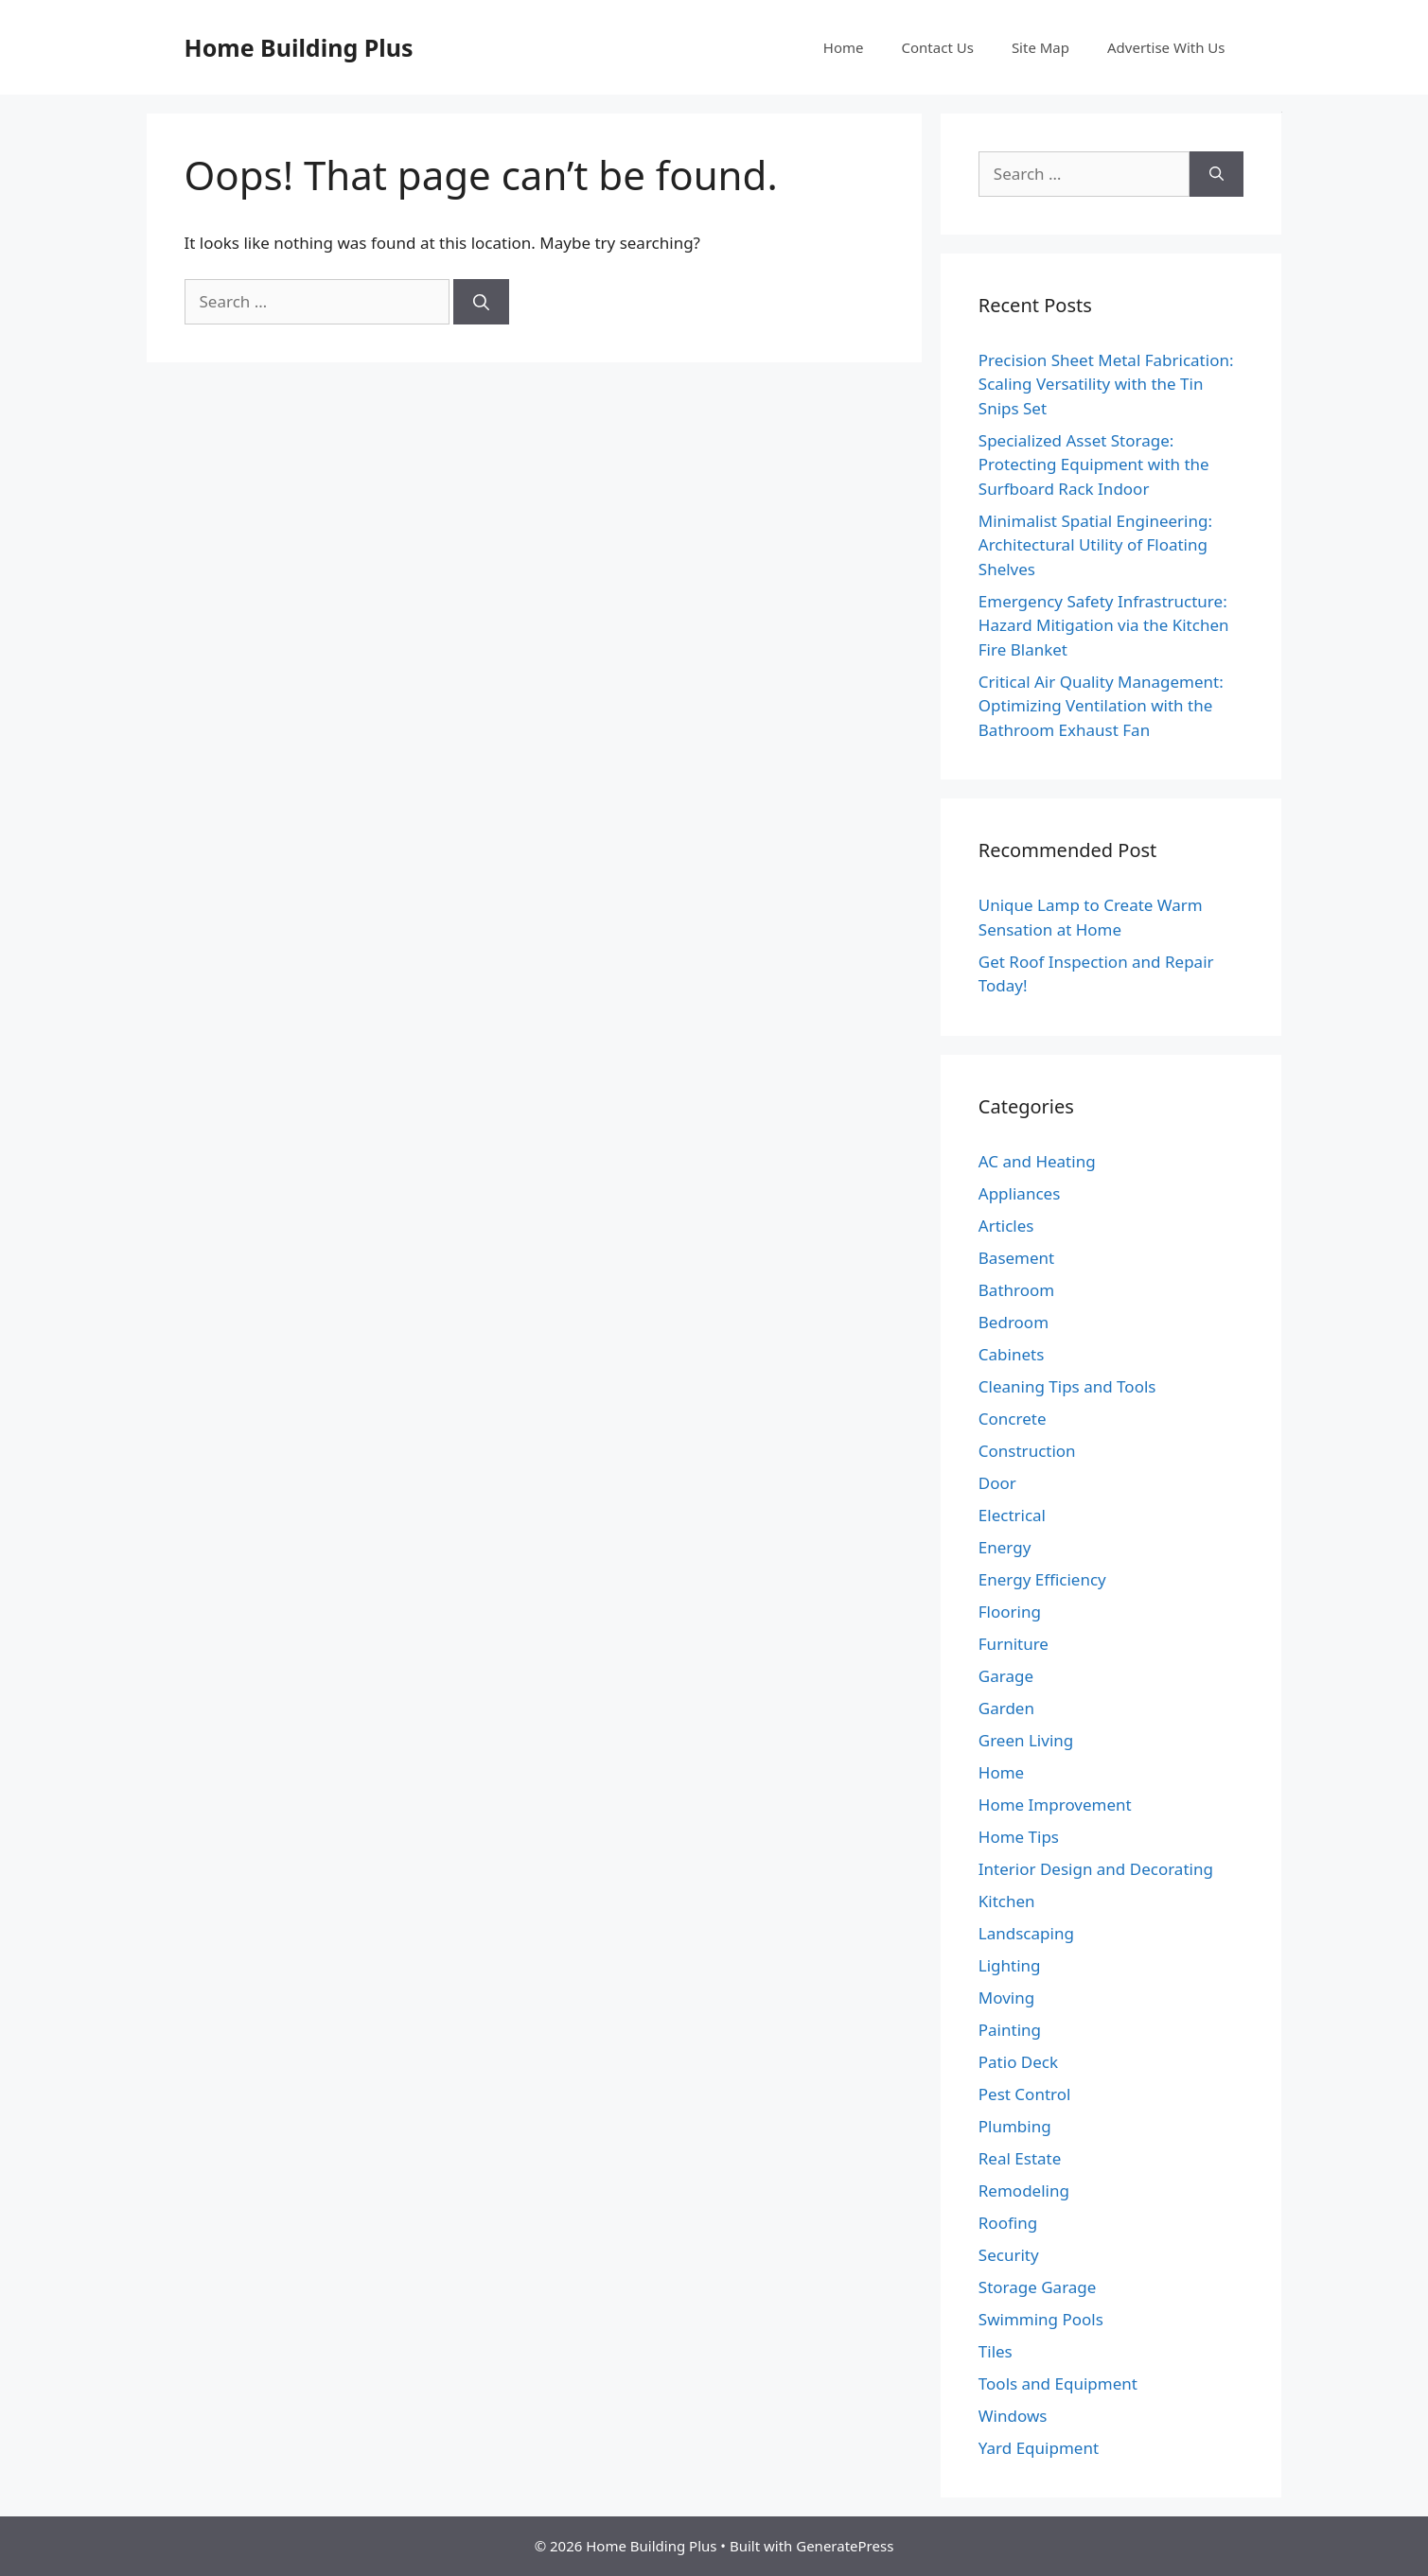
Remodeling (1023, 2190)
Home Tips (1018, 1837)
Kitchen (1006, 1901)
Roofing (1007, 2223)
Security (1008, 2255)
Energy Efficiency (1042, 1579)
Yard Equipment (1038, 2448)
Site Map (1040, 47)
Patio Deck (1018, 2062)
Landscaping (1026, 1933)
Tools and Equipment (1057, 2383)
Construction (1027, 1451)
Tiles (995, 2351)
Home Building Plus (299, 47)
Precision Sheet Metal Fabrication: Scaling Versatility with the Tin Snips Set (1106, 384)
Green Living (1025, 1740)
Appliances (1019, 1193)
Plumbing (1014, 2126)
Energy (1004, 1547)
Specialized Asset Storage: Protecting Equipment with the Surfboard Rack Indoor (1093, 464)
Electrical (1012, 1515)
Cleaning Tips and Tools (1067, 1386)
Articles (1006, 1225)
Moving (1006, 1997)
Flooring (1009, 1611)
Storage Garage (1037, 2287)
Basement (1016, 1258)
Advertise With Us (1166, 47)
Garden (1006, 1708)
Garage (1005, 1676)
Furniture (1013, 1644)
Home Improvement (1055, 1804)
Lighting (1009, 1965)
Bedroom (1013, 1322)
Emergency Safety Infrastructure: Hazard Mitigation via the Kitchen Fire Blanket (1103, 625)
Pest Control (1024, 2094)
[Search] (481, 301)
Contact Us (938, 47)
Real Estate (1020, 2158)
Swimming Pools (1040, 2319)
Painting (1009, 2030)
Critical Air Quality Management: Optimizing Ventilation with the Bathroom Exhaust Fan (1101, 706)
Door (997, 1483)
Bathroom (1016, 1290)
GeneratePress (844, 2545)
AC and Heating (1037, 1161)
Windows (1013, 2416)
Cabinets (1011, 1354)
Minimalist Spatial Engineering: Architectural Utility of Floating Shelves (1095, 545)
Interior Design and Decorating (1095, 1869)
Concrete (1012, 1418)
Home (843, 47)
